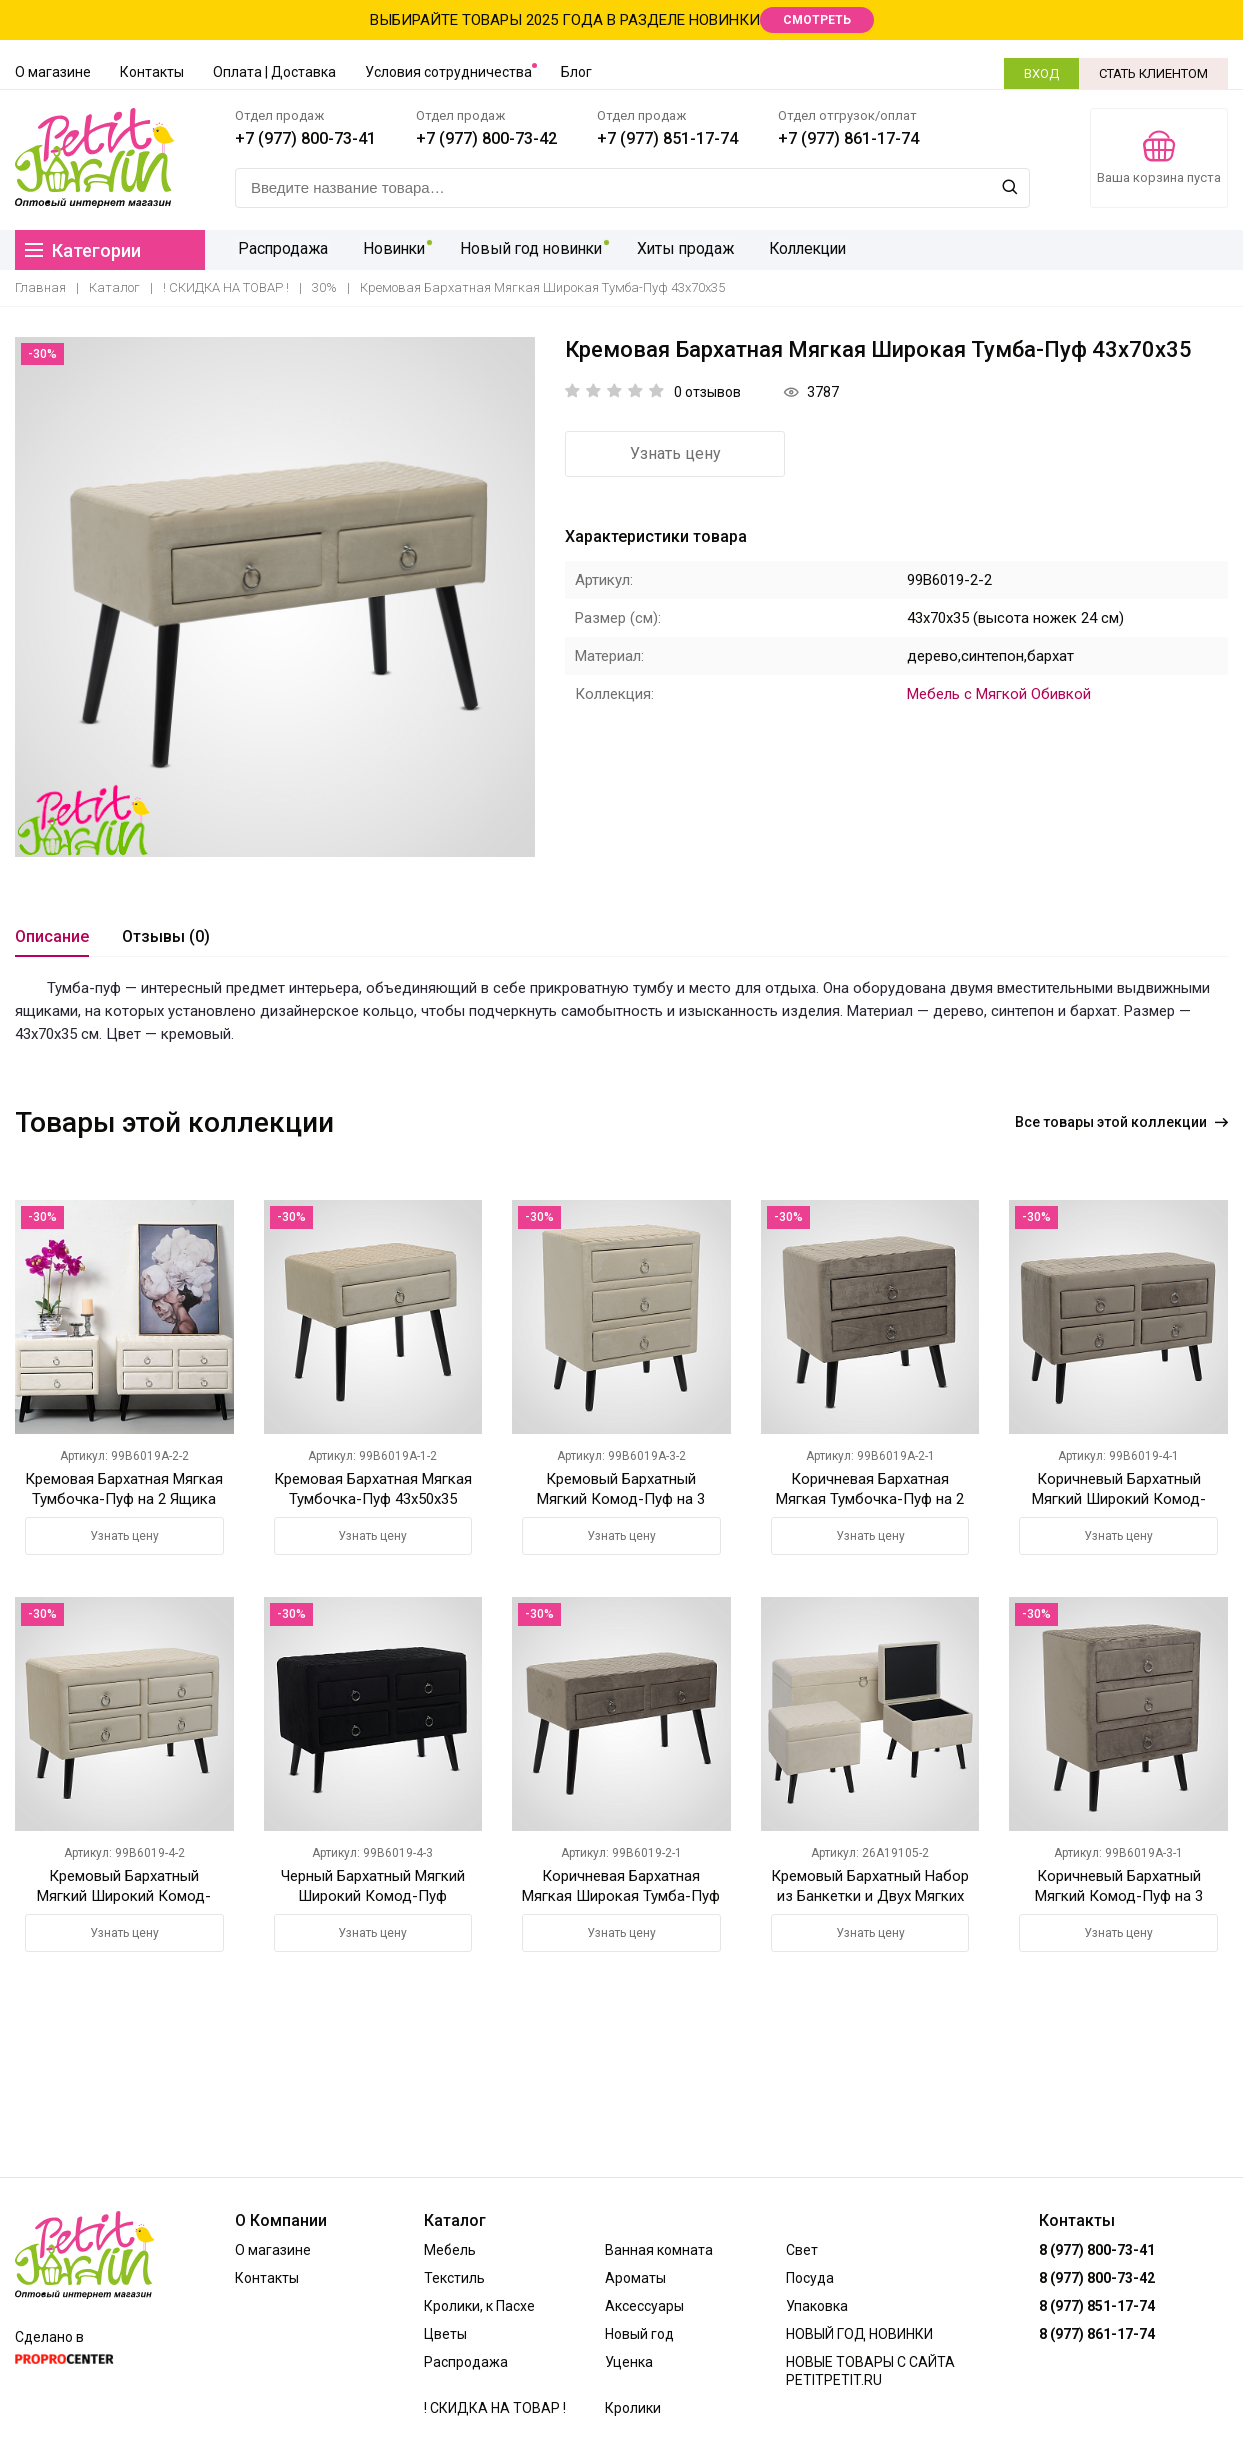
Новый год (639, 2334)
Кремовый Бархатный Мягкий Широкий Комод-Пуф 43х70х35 (124, 1896)
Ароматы (635, 2278)
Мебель (450, 2250)
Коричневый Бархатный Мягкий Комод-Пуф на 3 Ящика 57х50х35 (1119, 1896)
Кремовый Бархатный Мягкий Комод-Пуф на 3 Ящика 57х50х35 (621, 1499)
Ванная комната (659, 2250)
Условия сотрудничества (448, 72)
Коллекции (804, 249)
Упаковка (817, 2306)
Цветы (445, 2334)
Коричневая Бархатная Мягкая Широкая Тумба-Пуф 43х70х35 (621, 1896)
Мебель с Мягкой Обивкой (999, 694)
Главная (40, 287)
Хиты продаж (682, 249)
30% (324, 287)
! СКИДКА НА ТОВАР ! (226, 287)
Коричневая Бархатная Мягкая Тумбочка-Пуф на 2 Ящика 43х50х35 (870, 1499)
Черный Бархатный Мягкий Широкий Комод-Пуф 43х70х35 (373, 1896)
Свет (802, 2250)
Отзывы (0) (166, 936)
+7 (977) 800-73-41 (305, 138)
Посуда (810, 2278)
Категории (83, 250)
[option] (275, 597)
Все (1121, 1122)
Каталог (114, 287)
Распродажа (281, 249)
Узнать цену (675, 453)
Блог (576, 72)
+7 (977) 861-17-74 (848, 138)
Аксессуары (644, 2306)
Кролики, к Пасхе (479, 2306)
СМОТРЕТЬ (817, 20)
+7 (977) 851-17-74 (667, 138)
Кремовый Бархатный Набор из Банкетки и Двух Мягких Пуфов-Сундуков (870, 1896)
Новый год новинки (527, 249)
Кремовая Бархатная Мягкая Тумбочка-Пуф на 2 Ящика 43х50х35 (124, 1499)
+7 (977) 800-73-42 (486, 138)
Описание (52, 936)
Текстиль (454, 2278)
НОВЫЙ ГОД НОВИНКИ (859, 2334)
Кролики (633, 2408)
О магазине (53, 72)
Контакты (152, 72)
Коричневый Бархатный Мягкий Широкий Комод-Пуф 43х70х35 (1119, 1499)
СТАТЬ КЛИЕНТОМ (1153, 73)
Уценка (629, 2362)
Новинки (390, 249)
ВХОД (1041, 73)
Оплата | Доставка (274, 72)
